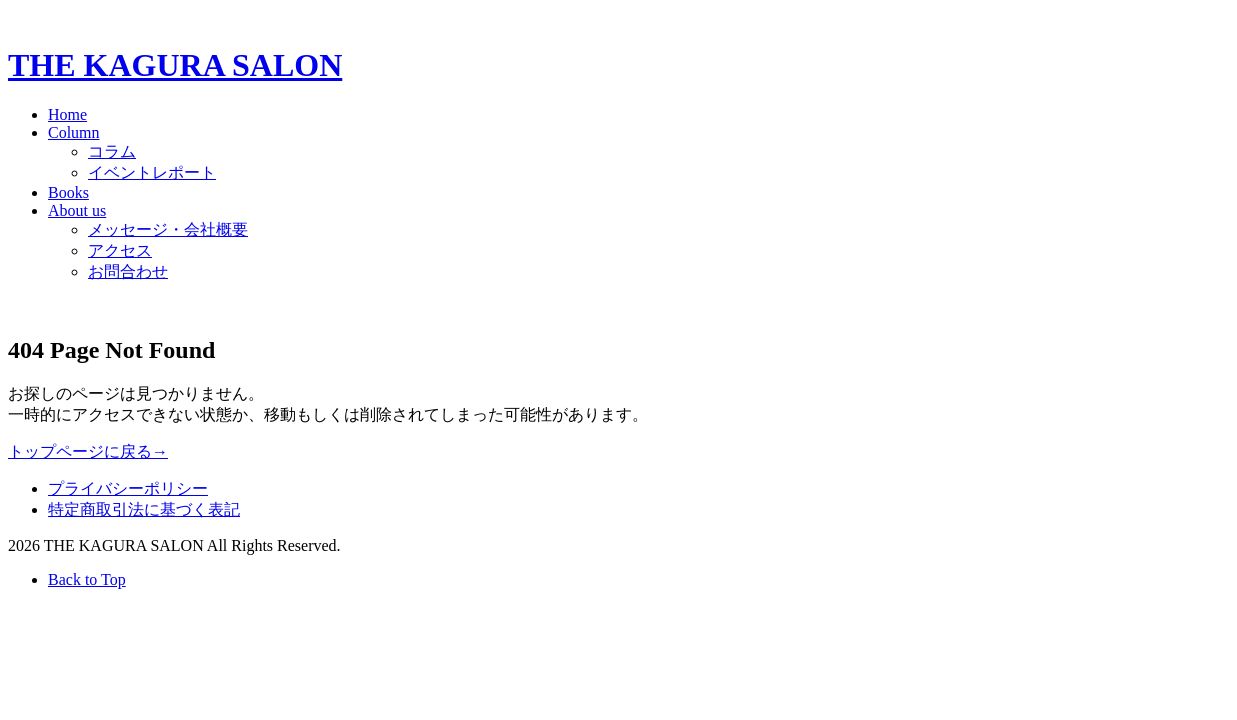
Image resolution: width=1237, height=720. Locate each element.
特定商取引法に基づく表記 (144, 509)
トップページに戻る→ (88, 451)
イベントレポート (152, 172)
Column (74, 132)
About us (77, 210)
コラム (112, 151)
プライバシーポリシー (128, 488)
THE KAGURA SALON (175, 65)
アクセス (120, 250)
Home (67, 114)
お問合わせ (128, 271)
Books (68, 192)
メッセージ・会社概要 (168, 229)
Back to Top (87, 579)
